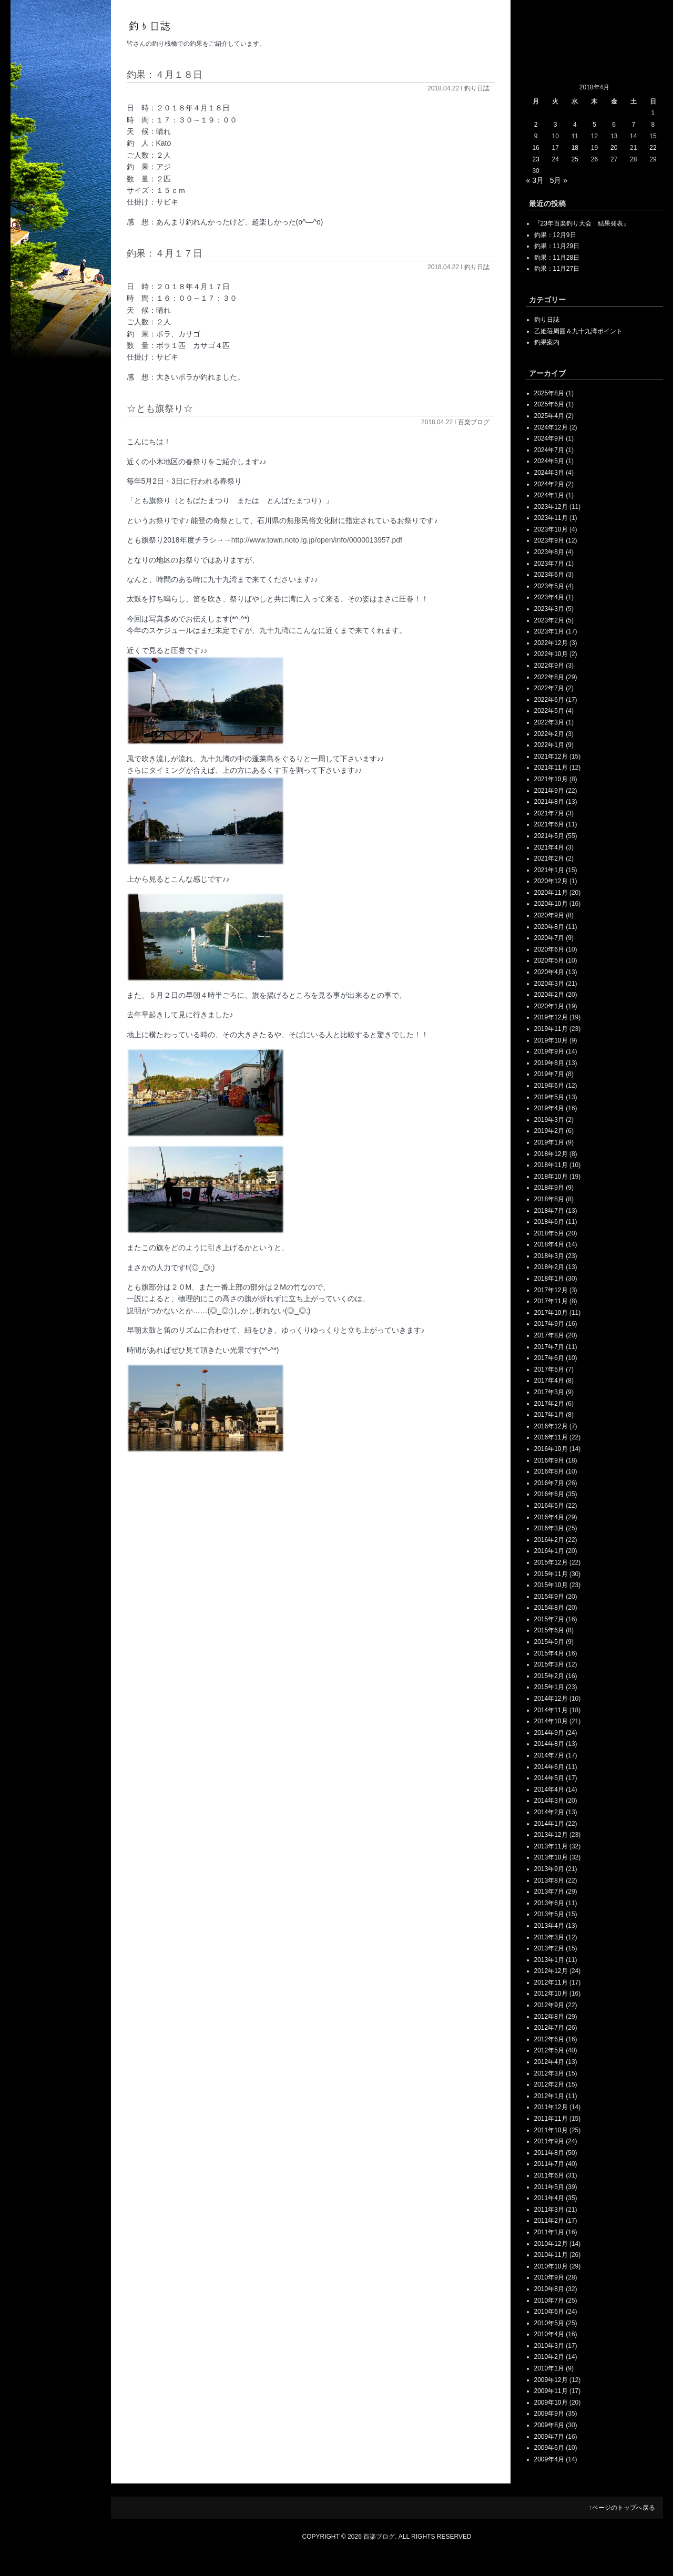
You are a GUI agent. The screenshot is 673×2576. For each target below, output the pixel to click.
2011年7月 (549, 2164)
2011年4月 (549, 2198)
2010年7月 (549, 2300)
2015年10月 (551, 1585)
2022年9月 (549, 665)
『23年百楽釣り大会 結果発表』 (581, 223)
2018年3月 (549, 1256)
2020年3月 (549, 983)
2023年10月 (551, 529)
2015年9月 (549, 1596)
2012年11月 (551, 1982)
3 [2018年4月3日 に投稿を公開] (555, 124)
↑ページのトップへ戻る (622, 2507)
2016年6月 (549, 1494)
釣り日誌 (477, 88)
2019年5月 (549, 1097)
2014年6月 (549, 1767)
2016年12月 (551, 1426)
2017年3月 (549, 1392)
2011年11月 (551, 2118)
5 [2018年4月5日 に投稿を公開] (594, 124)
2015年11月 (551, 1574)
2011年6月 (549, 2175)
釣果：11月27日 (557, 268)
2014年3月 (549, 1800)
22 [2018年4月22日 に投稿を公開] (652, 147)
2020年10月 (551, 903)
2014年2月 (549, 1812)
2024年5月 (549, 461)
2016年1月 (549, 1551)
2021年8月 (549, 801)
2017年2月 (549, 1403)
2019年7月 (549, 1074)
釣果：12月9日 (555, 235)
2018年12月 (551, 1154)
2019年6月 (549, 1085)
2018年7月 (549, 1210)
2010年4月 (549, 2334)
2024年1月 (549, 495)
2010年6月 (549, 2311)
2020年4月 (549, 972)
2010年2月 (549, 2356)
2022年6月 (549, 699)
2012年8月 (549, 2016)
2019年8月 (549, 1063)
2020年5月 (549, 960)
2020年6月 (549, 949)
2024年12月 (551, 427)
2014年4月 (549, 1789)
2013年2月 (549, 1948)
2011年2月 (549, 2220)
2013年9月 (549, 1869)
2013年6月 (549, 1903)
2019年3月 (549, 1119)
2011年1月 (549, 2232)
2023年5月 (549, 586)
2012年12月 (551, 1971)
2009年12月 (551, 2380)
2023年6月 (549, 574)
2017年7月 (549, 1347)
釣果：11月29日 (557, 246)
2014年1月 (549, 1823)
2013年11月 (551, 1846)
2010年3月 (549, 2345)
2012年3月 (549, 2073)
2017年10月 (551, 1312)
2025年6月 (549, 404)
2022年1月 (549, 745)
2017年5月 (549, 1369)
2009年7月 (549, 2436)
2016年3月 (549, 1528)
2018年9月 (549, 1187)
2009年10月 (551, 2402)
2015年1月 (549, 1687)
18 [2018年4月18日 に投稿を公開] (575, 147)
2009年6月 (549, 2447)
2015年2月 (549, 1676)
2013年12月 (551, 1834)
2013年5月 (549, 1914)
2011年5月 (549, 2187)
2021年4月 (549, 847)
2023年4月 (549, 597)
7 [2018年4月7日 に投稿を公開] (633, 124)
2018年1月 (549, 1278)
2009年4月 (549, 2459)
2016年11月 (551, 1437)
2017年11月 (551, 1301)
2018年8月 (549, 1199)
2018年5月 (549, 1233)
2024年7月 (549, 450)
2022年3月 (549, 722)
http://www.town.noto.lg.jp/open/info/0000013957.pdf (316, 540)
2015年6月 (549, 1630)
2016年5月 (549, 1505)
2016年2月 (549, 1539)
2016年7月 (549, 1483)
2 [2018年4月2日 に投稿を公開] (536, 124)
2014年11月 (551, 1710)
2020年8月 (549, 927)
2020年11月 (551, 892)
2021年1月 (549, 870)
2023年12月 (551, 506)
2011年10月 (551, 2130)
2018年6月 (549, 1221)
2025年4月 (549, 416)
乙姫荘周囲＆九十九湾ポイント (578, 331)
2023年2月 (549, 620)
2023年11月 (551, 518)
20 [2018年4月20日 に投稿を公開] (613, 147)
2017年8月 (549, 1335)
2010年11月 (551, 2254)
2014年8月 (549, 1743)
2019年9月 (549, 1051)
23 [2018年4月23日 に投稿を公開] (535, 159)
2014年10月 (551, 1721)
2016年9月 (549, 1460)
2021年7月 (549, 813)
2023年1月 (549, 631)
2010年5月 (549, 2323)
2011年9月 (549, 2141)
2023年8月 (549, 552)
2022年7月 (549, 688)
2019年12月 (551, 1017)
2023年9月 (549, 540)
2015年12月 (551, 1562)
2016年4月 (549, 1517)
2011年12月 (551, 2107)
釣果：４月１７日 (164, 253)
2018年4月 (549, 1244)
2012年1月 (549, 2096)
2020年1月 (549, 1006)
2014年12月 (551, 1698)
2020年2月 (549, 994)
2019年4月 (549, 1108)
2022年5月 (549, 710)
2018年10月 (551, 1176)
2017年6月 (549, 1358)
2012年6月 (549, 2039)
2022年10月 (551, 654)
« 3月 (535, 180)
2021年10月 (551, 779)
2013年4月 (549, 1925)
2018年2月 (549, 1267)
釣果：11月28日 (557, 257)
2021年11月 (551, 767)
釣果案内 (546, 342)
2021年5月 (549, 836)
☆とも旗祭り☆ (160, 408)
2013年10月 (551, 1857)
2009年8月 (549, 2425)
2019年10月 (551, 1040)
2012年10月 (551, 1993)
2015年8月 (549, 1607)
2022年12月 (551, 643)
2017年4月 (549, 1380)
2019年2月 (549, 1130)
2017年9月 (549, 1323)
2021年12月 (551, 756)
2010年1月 (549, 2368)
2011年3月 (549, 2209)
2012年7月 (549, 2027)
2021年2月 (549, 858)
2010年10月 (551, 2266)
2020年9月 (549, 915)
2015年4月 (549, 1653)
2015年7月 (549, 1619)
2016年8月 (549, 1471)
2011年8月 (549, 2152)
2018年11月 (551, 1165)
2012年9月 (549, 2005)
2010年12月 (551, 2243)
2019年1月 (549, 1142)
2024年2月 (549, 484)
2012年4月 (549, 2062)
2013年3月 (549, 1937)
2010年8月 (549, 2289)
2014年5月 (549, 1778)
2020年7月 (549, 938)
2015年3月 (549, 1664)
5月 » (558, 180)
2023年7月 (549, 563)
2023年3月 (549, 608)
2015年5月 (549, 1641)
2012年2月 (549, 2084)
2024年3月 (549, 472)
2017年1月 (549, 1414)
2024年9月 (549, 438)
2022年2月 (549, 734)
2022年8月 (549, 677)
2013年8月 (549, 1880)
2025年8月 (549, 393)
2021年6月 (549, 824)
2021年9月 (549, 790)
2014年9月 (549, 1732)
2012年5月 (549, 2050)
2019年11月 (551, 1029)
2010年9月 (549, 2277)
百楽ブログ (474, 422)
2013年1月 (549, 1960)
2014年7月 (549, 1755)
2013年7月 (549, 1891)
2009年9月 (549, 2413)
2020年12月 (551, 881)
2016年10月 (551, 1449)
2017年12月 (551, 1290)
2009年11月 (551, 2391)
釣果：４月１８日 (164, 74)
